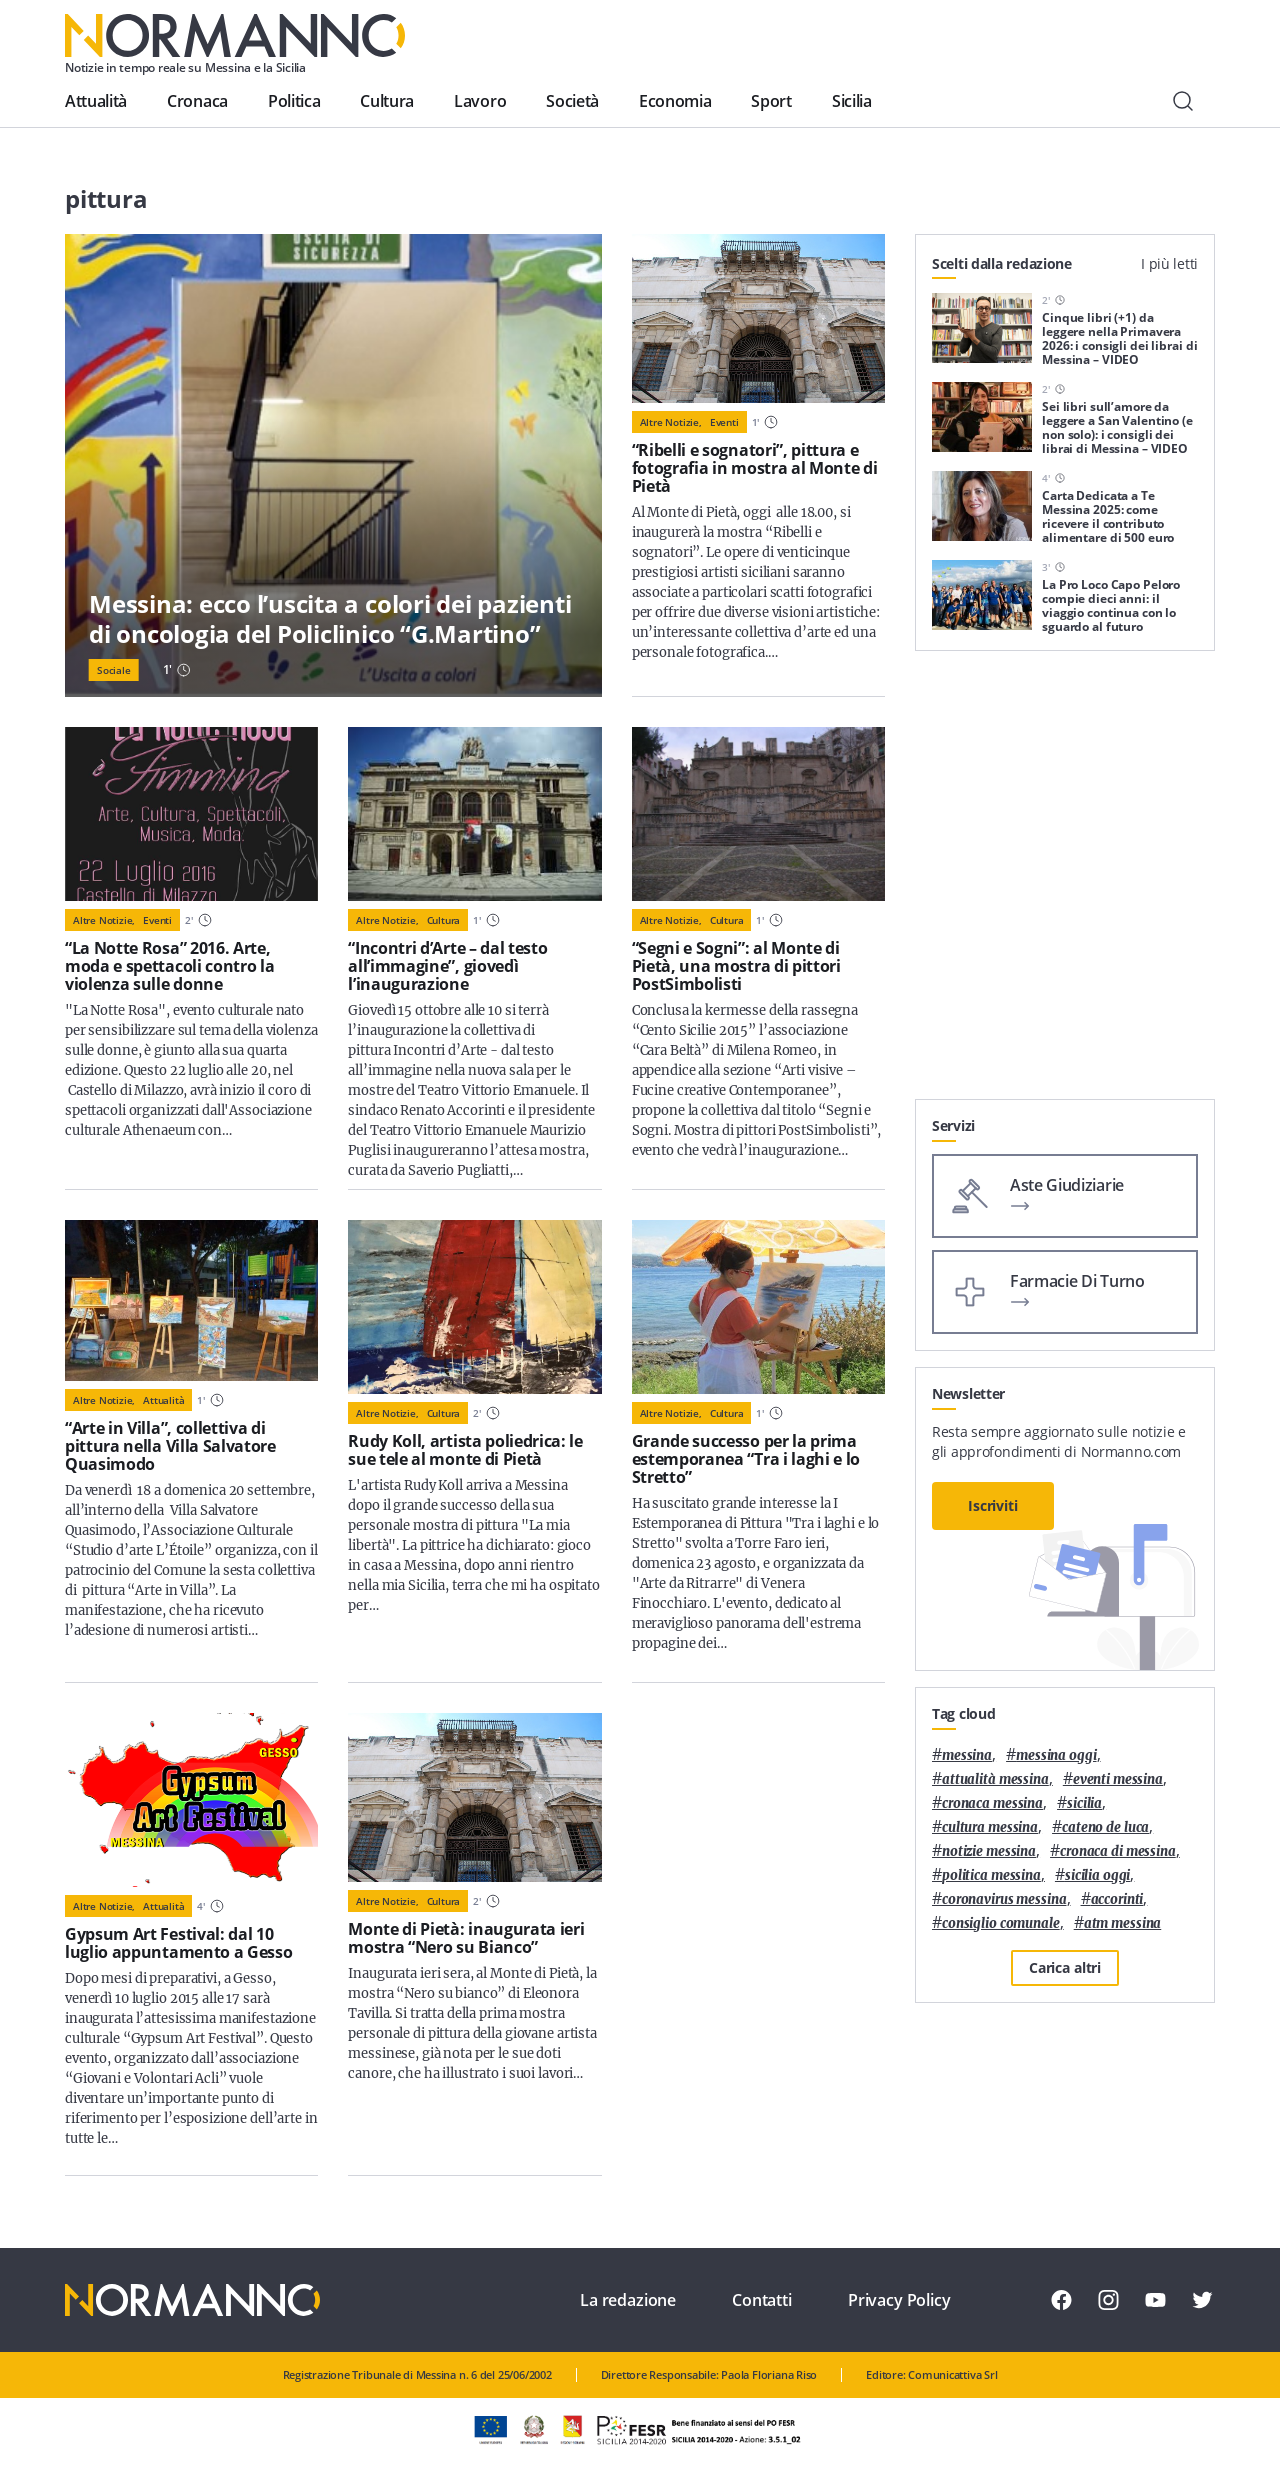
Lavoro (480, 101)
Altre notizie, (671, 422)
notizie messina (989, 1851)
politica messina (991, 1875)
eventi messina (1118, 1779)
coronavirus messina (1004, 1899)
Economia (675, 101)
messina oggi (1056, 1755)
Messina (967, 1755)
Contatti (762, 2300)
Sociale (114, 670)
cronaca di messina (1118, 1851)
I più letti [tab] (1169, 263)
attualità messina (995, 1779)
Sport (771, 101)
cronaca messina (992, 1803)
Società (572, 101)
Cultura (387, 101)
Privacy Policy (899, 2300)
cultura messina (990, 1827)
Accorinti (1117, 1899)
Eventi (724, 422)
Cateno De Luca (1105, 1827)
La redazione (628, 2300)
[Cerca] (1183, 101)
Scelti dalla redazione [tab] (1002, 263)
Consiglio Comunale (1001, 1923)
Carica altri (1065, 1967)
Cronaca (197, 101)
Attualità (96, 101)
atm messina (1123, 1923)
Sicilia (852, 101)
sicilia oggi (1097, 1875)
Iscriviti (993, 1505)
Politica (294, 101)
